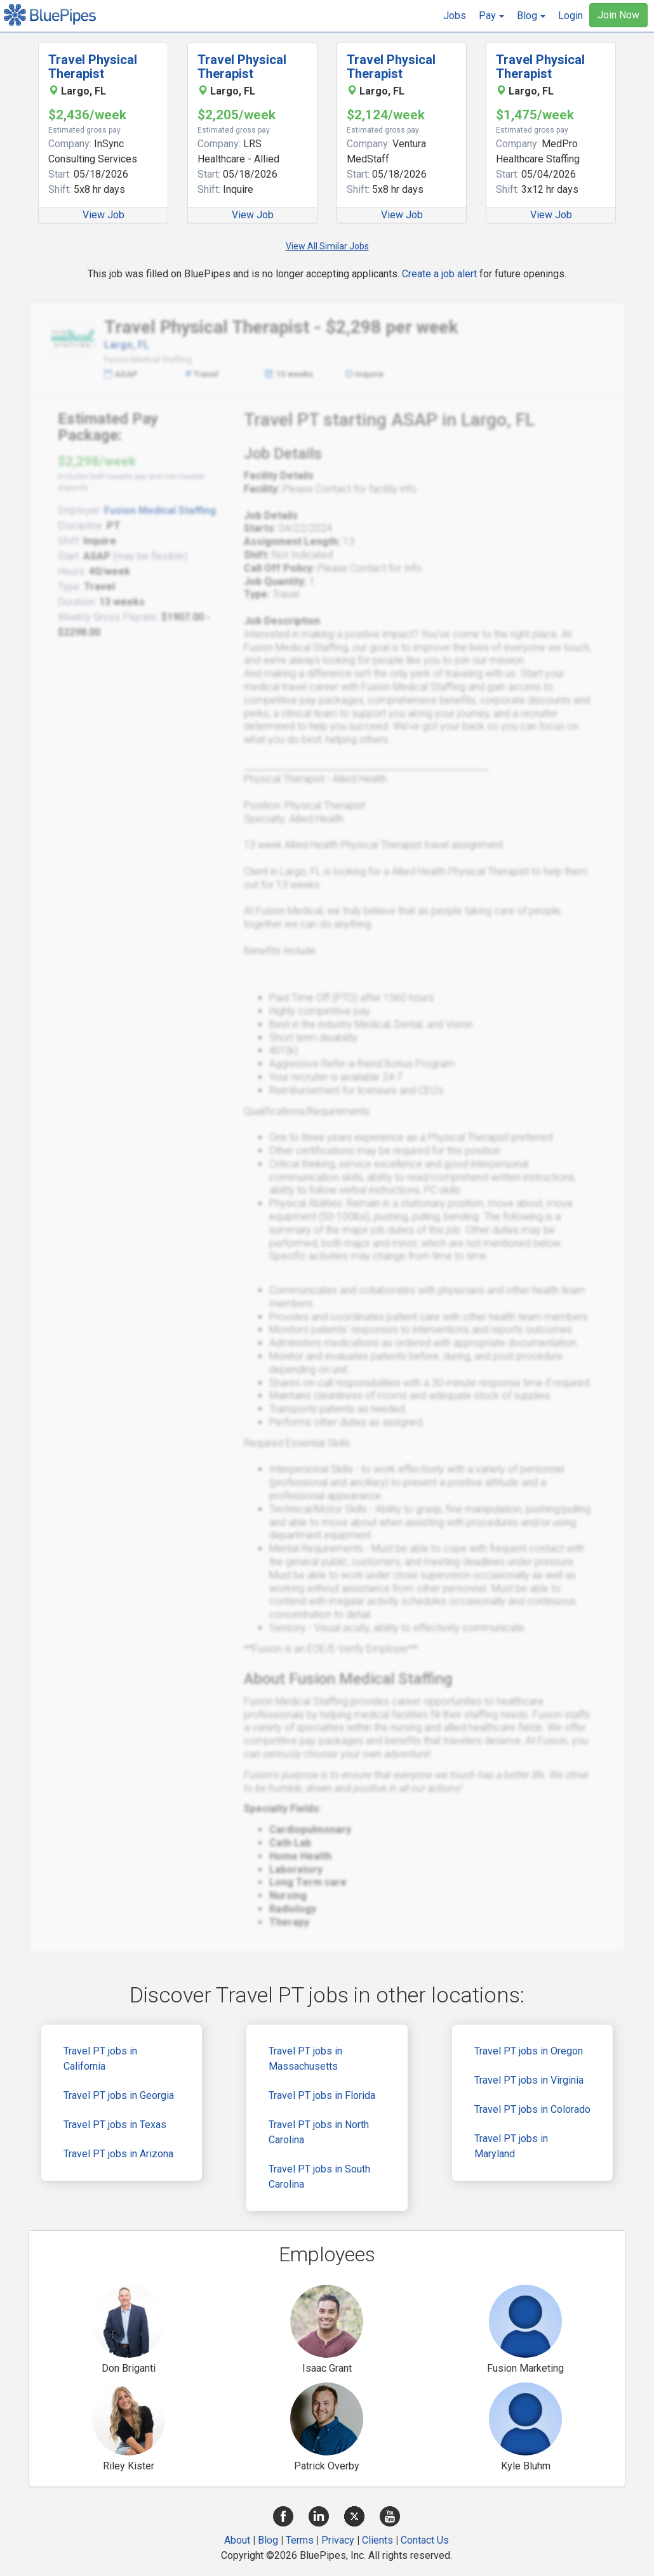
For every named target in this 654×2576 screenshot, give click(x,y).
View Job (103, 215)
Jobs (454, 16)
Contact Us (425, 2540)
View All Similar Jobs (327, 246)
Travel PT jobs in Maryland (511, 2146)
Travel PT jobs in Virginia (529, 2080)
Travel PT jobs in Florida (322, 2095)
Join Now (618, 15)
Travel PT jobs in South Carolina (319, 2176)
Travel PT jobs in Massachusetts (305, 2058)
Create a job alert (439, 274)
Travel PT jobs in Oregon (528, 2051)
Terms (300, 2540)
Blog (268, 2540)
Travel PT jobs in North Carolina (319, 2132)
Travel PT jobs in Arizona (118, 2154)
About (237, 2540)
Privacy (337, 2540)
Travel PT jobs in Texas (114, 2125)
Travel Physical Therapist (92, 66)
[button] (491, 16)
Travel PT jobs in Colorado (532, 2109)
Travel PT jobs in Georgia (118, 2095)
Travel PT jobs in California (100, 2058)
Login (570, 16)
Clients (377, 2540)
